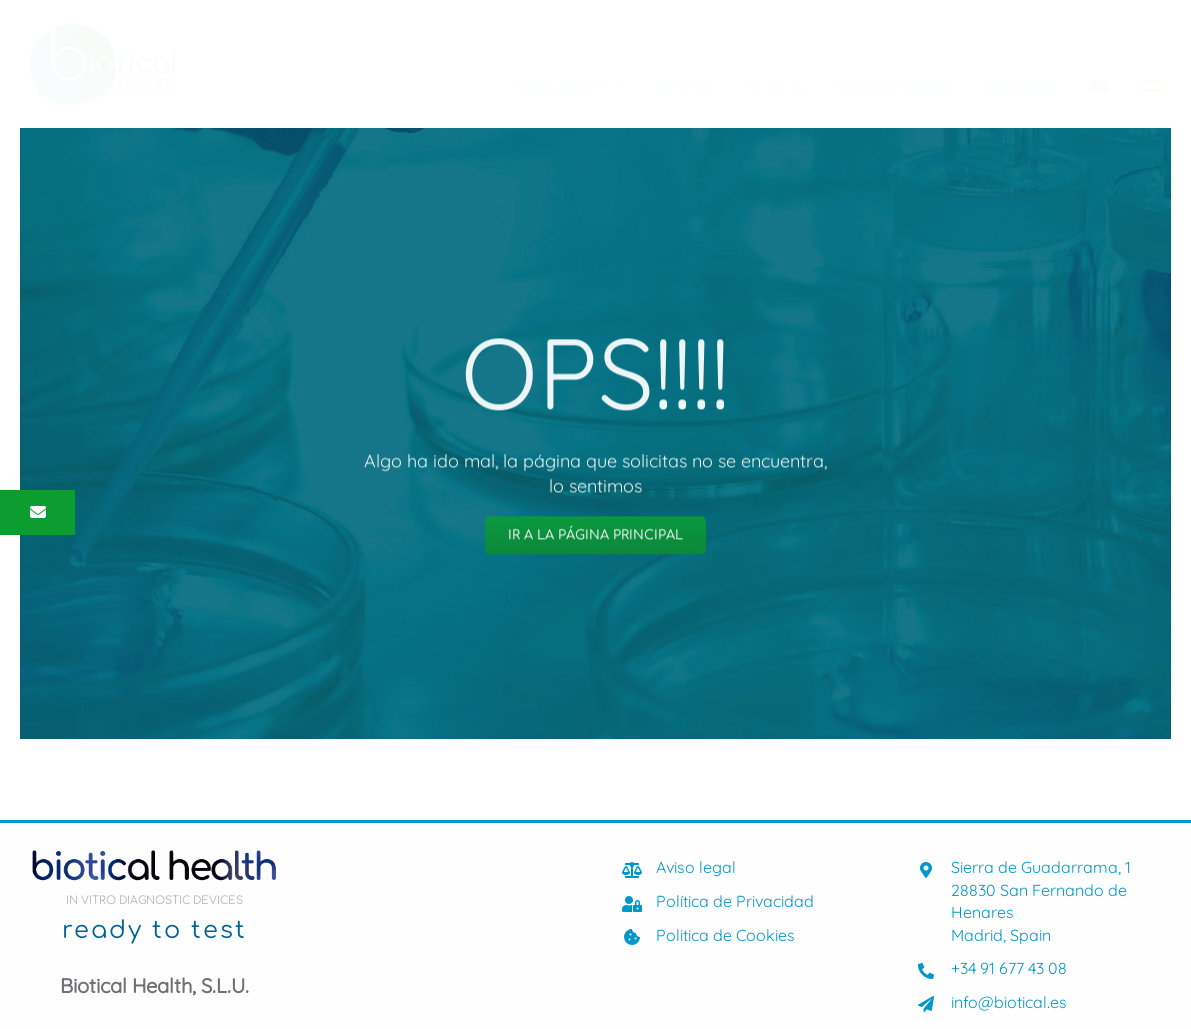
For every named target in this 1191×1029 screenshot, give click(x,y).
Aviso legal (696, 867)
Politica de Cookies (725, 935)
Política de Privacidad (735, 901)
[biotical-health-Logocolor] (102, 32)
